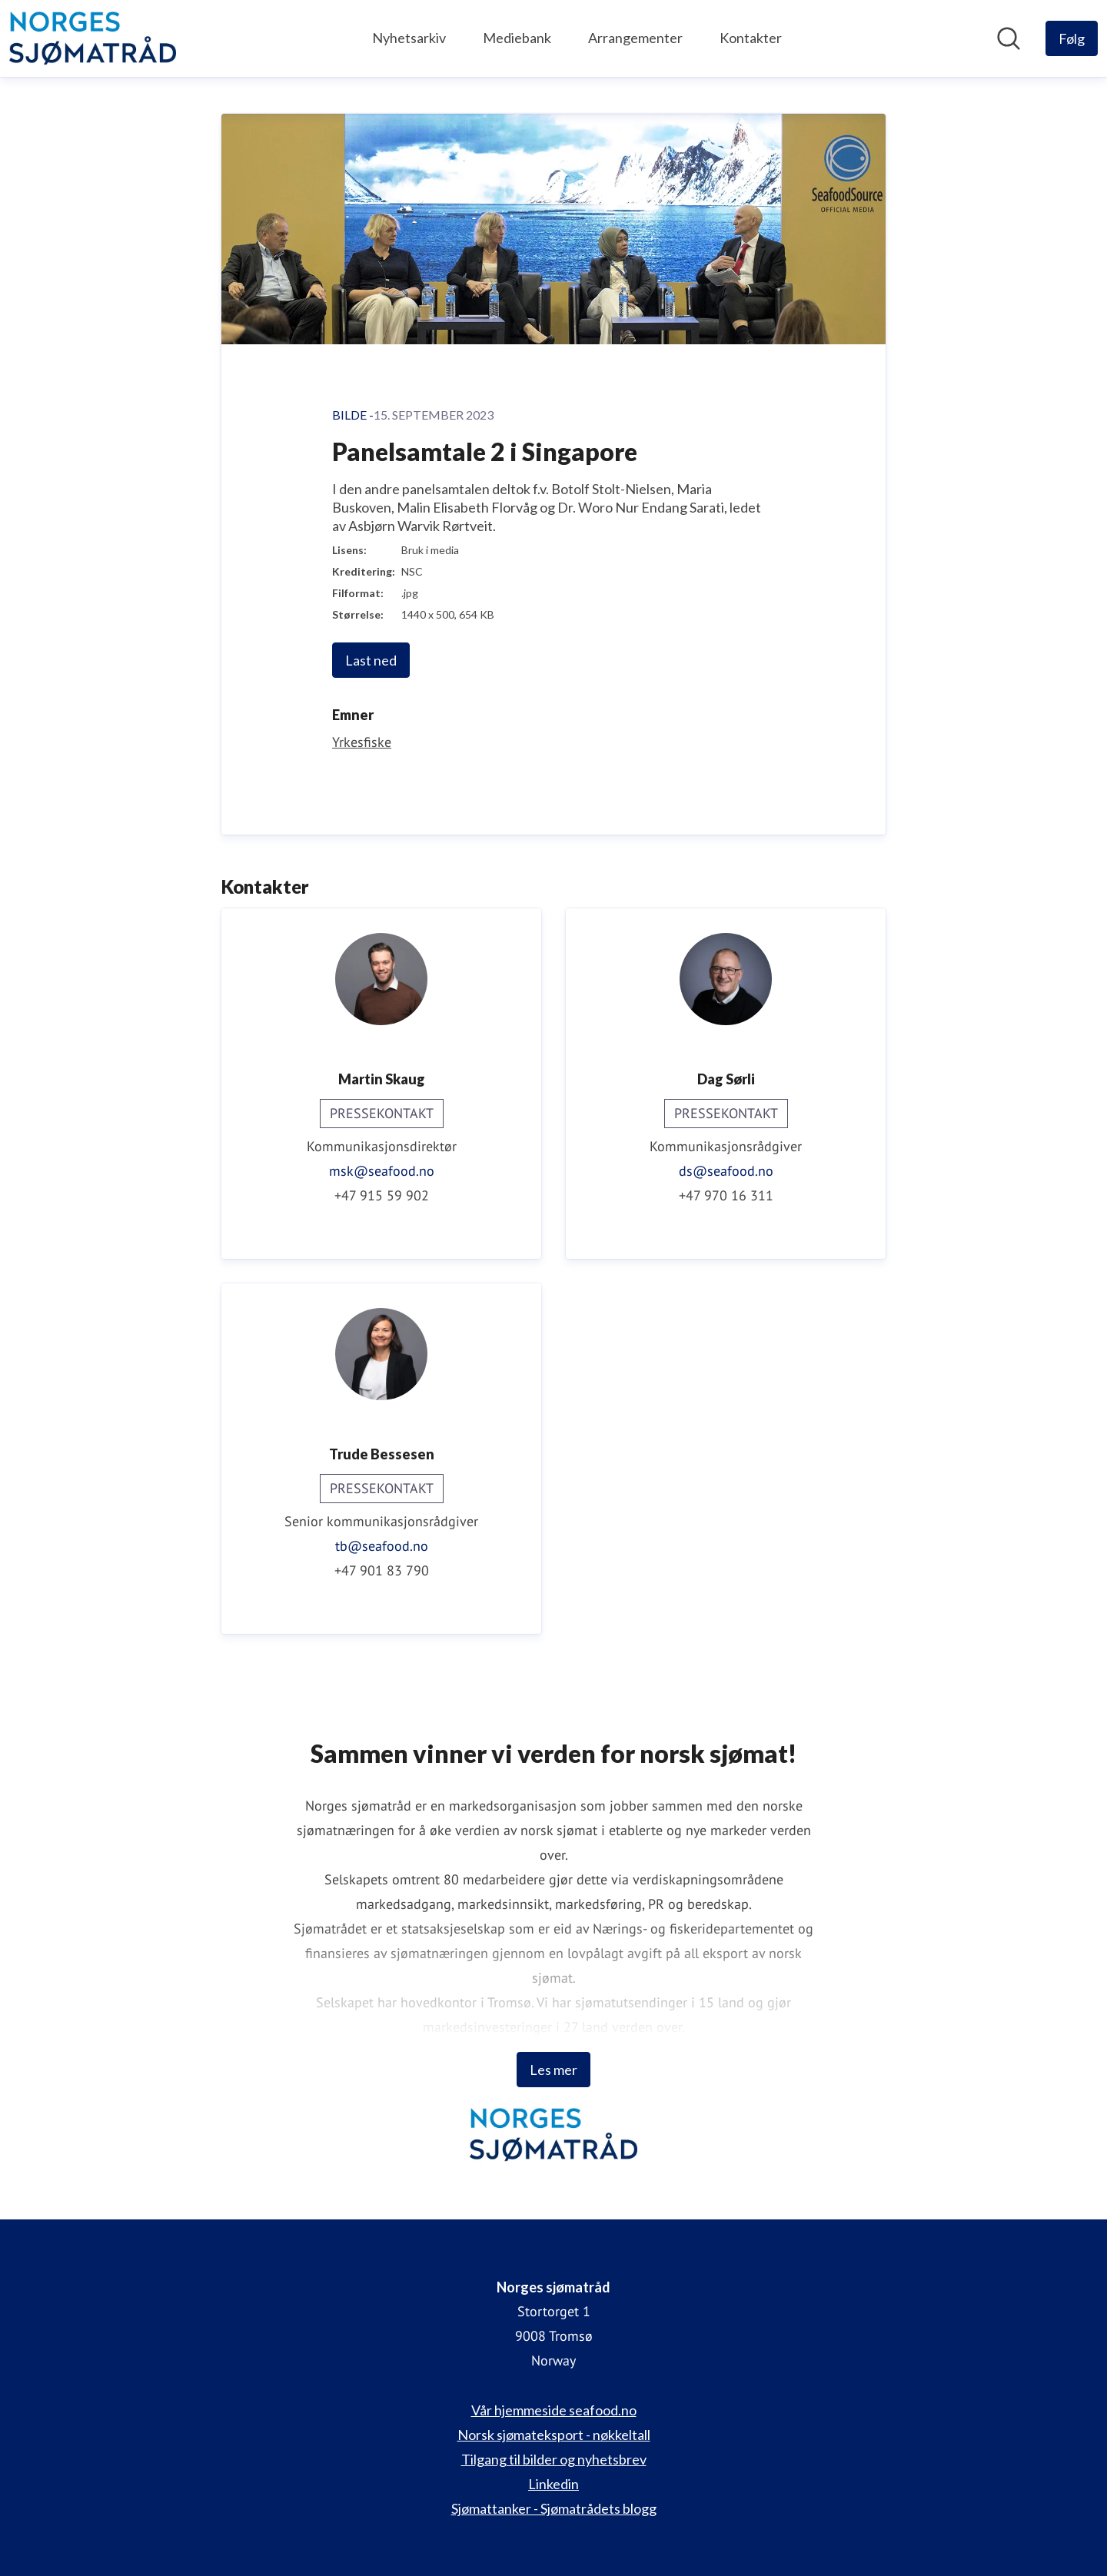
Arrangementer (635, 37)
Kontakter (751, 37)
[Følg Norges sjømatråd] (1072, 38)
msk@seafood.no (381, 1171)
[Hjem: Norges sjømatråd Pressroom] (92, 38)
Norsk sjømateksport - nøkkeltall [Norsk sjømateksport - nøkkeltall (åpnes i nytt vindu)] (553, 2434)
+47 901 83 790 (381, 1570)
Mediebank (517, 37)
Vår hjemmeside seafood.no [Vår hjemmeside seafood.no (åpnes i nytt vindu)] (554, 2410)
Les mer (553, 2069)
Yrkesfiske (361, 742)
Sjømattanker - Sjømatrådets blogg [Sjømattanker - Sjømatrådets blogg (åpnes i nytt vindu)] (554, 2508)
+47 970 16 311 (726, 1195)
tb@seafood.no (381, 1546)
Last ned (371, 660)
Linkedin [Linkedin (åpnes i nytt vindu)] (553, 2483)
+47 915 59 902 (381, 1195)
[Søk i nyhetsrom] (1008, 38)
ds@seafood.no (726, 1171)
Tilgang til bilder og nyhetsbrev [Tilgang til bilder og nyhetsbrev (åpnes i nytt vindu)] (554, 2459)
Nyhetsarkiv (409, 37)
